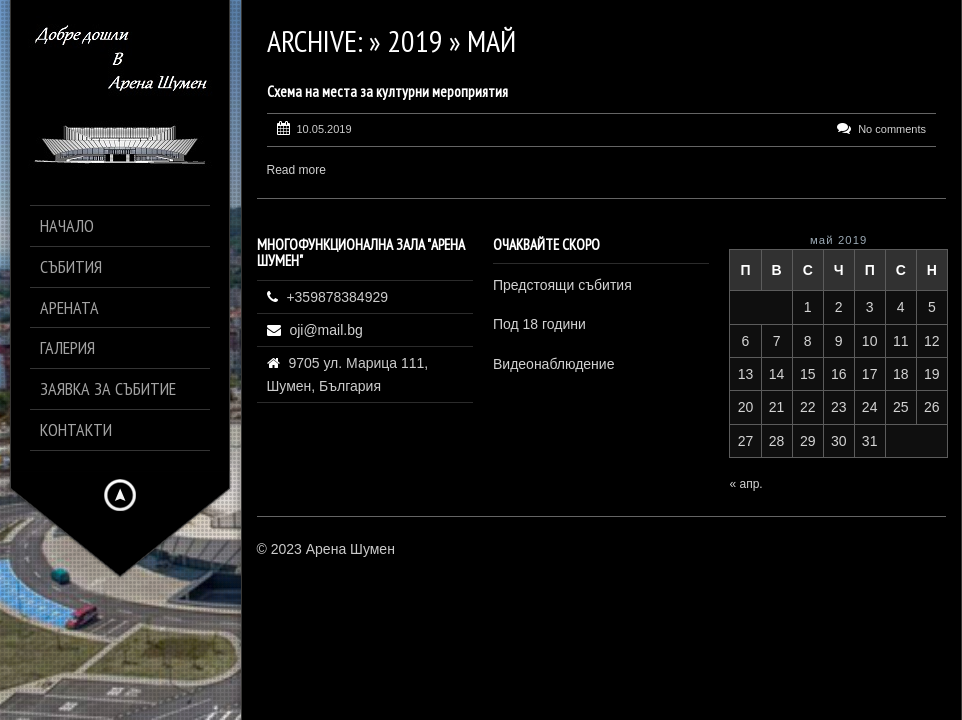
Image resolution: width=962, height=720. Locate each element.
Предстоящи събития (562, 285)
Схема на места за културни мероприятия (387, 91)
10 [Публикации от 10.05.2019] (870, 341)
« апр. (745, 484)
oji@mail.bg (325, 330)
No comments (892, 129)
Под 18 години (539, 324)
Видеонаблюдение (553, 364)
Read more (296, 170)
